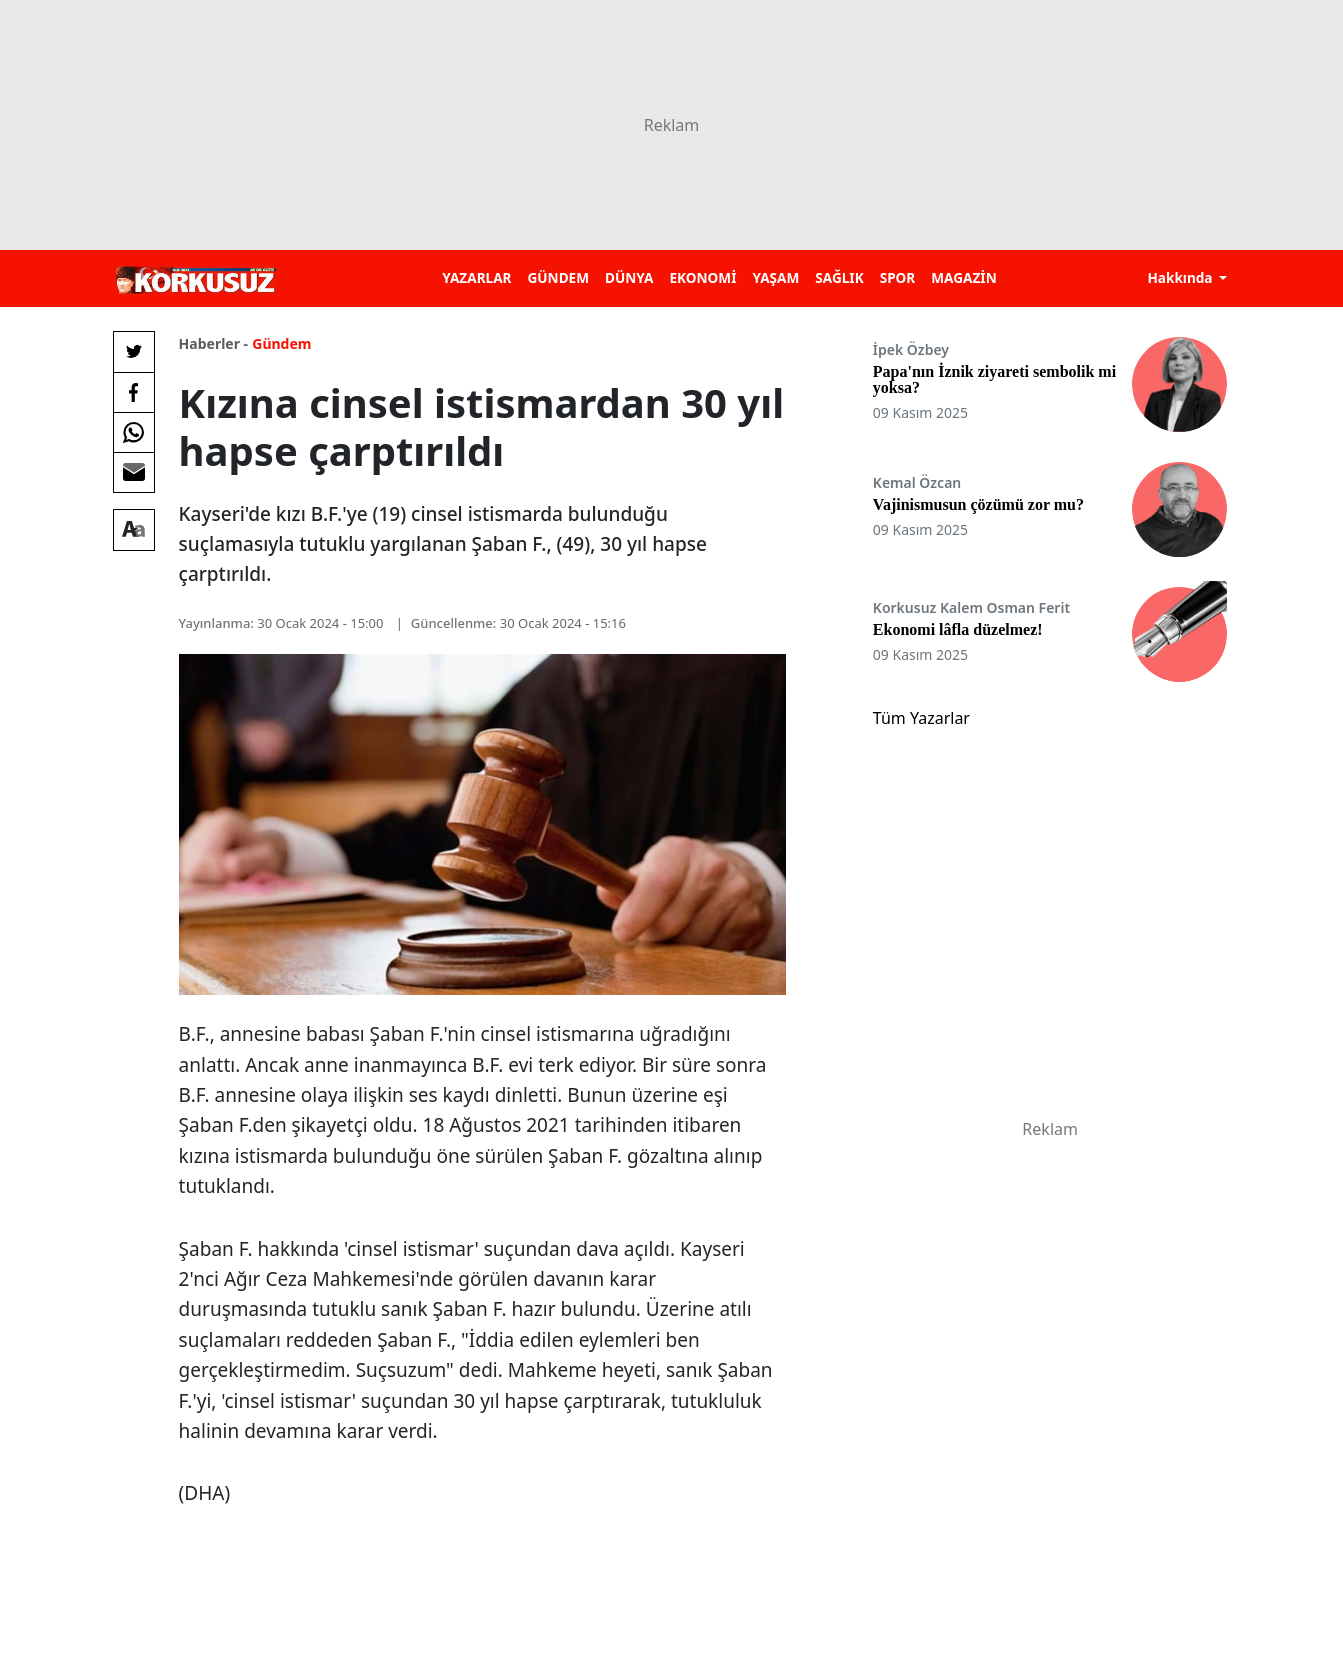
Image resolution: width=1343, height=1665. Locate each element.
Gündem (281, 343)
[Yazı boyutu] (134, 530)
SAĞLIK (839, 277)
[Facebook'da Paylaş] (134, 392)
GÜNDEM (558, 277)
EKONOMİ (702, 277)
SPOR (898, 277)
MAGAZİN (963, 277)
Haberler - (213, 343)
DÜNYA (629, 277)
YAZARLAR (476, 277)
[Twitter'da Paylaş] (134, 352)
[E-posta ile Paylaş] (134, 472)
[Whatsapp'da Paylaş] (134, 432)
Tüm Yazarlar (921, 718)
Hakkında (1181, 277)
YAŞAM (775, 277)
